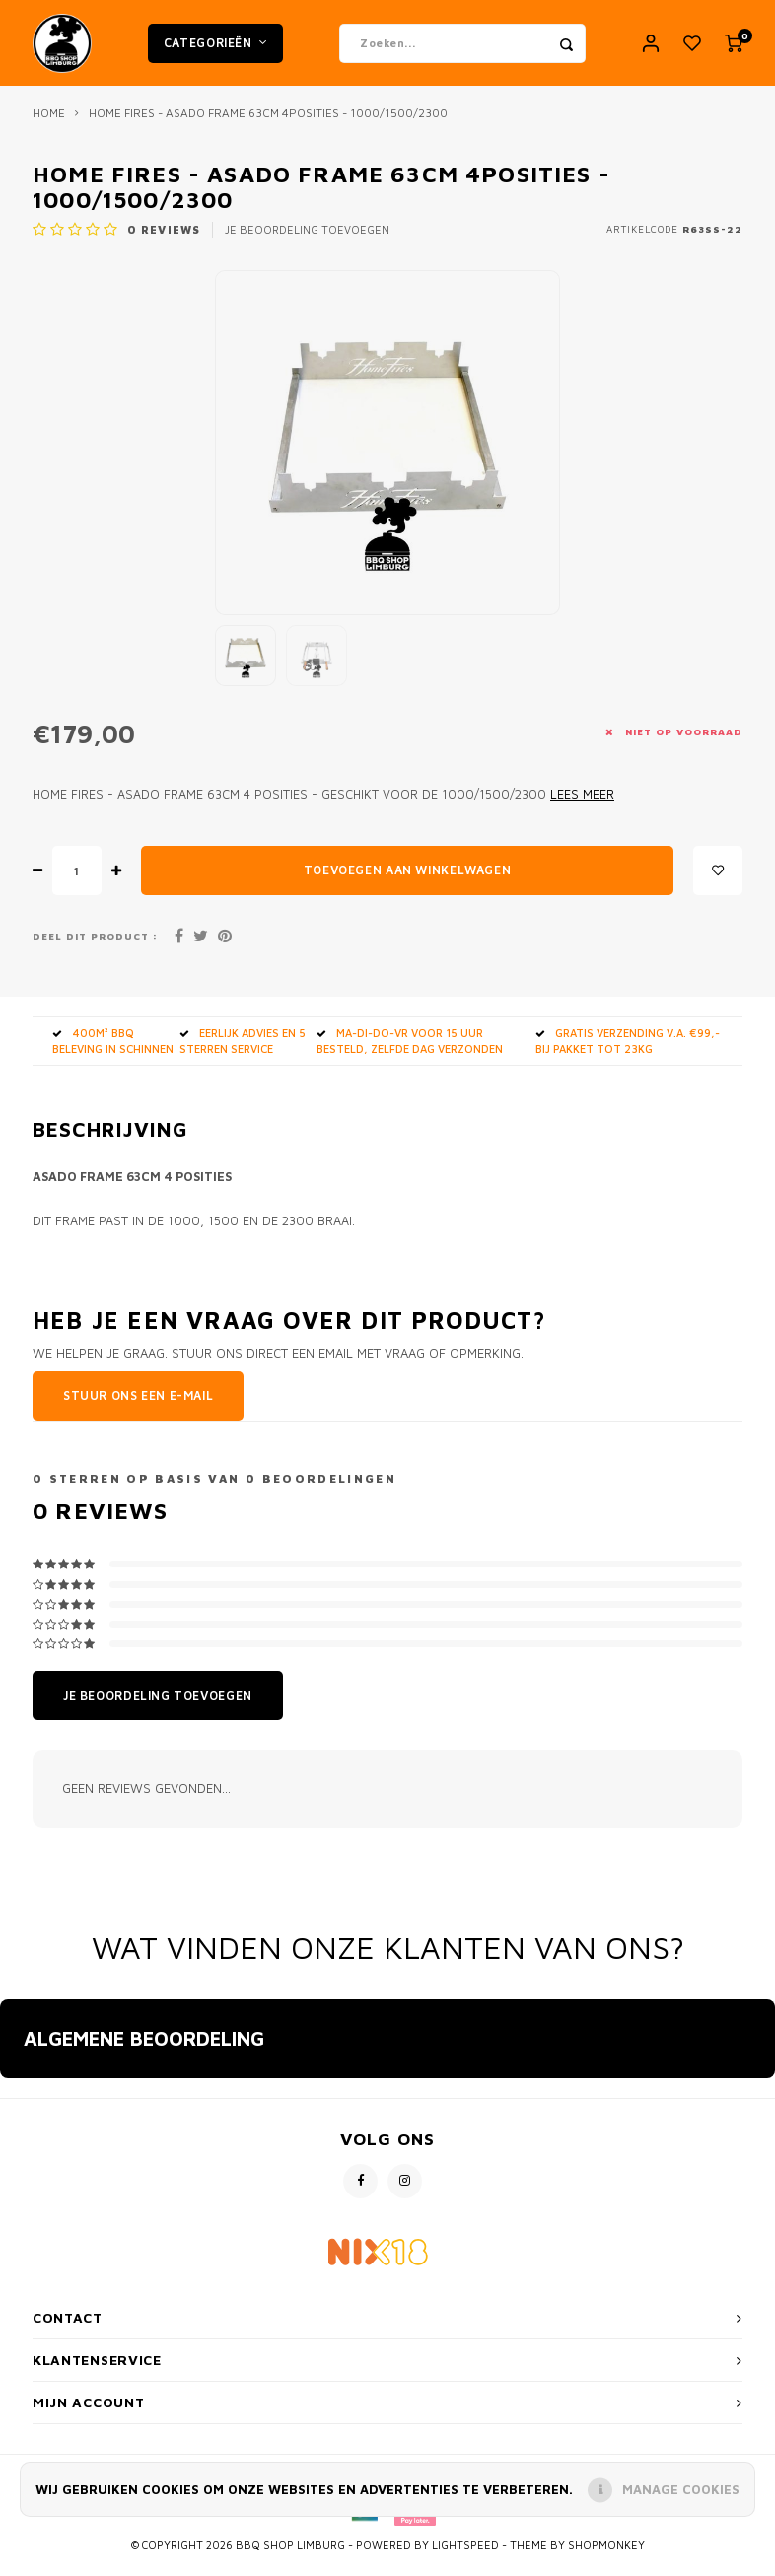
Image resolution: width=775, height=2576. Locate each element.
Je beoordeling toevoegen (307, 242)
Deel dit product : (95, 947)
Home (49, 125)
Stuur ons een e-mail (138, 1408)
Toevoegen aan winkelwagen (407, 882)
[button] (16, 2110)
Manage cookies (681, 2489)
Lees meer (582, 807)
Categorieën (215, 48)
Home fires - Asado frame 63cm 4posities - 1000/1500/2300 (268, 125)
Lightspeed (465, 2557)
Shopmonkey (606, 2557)
